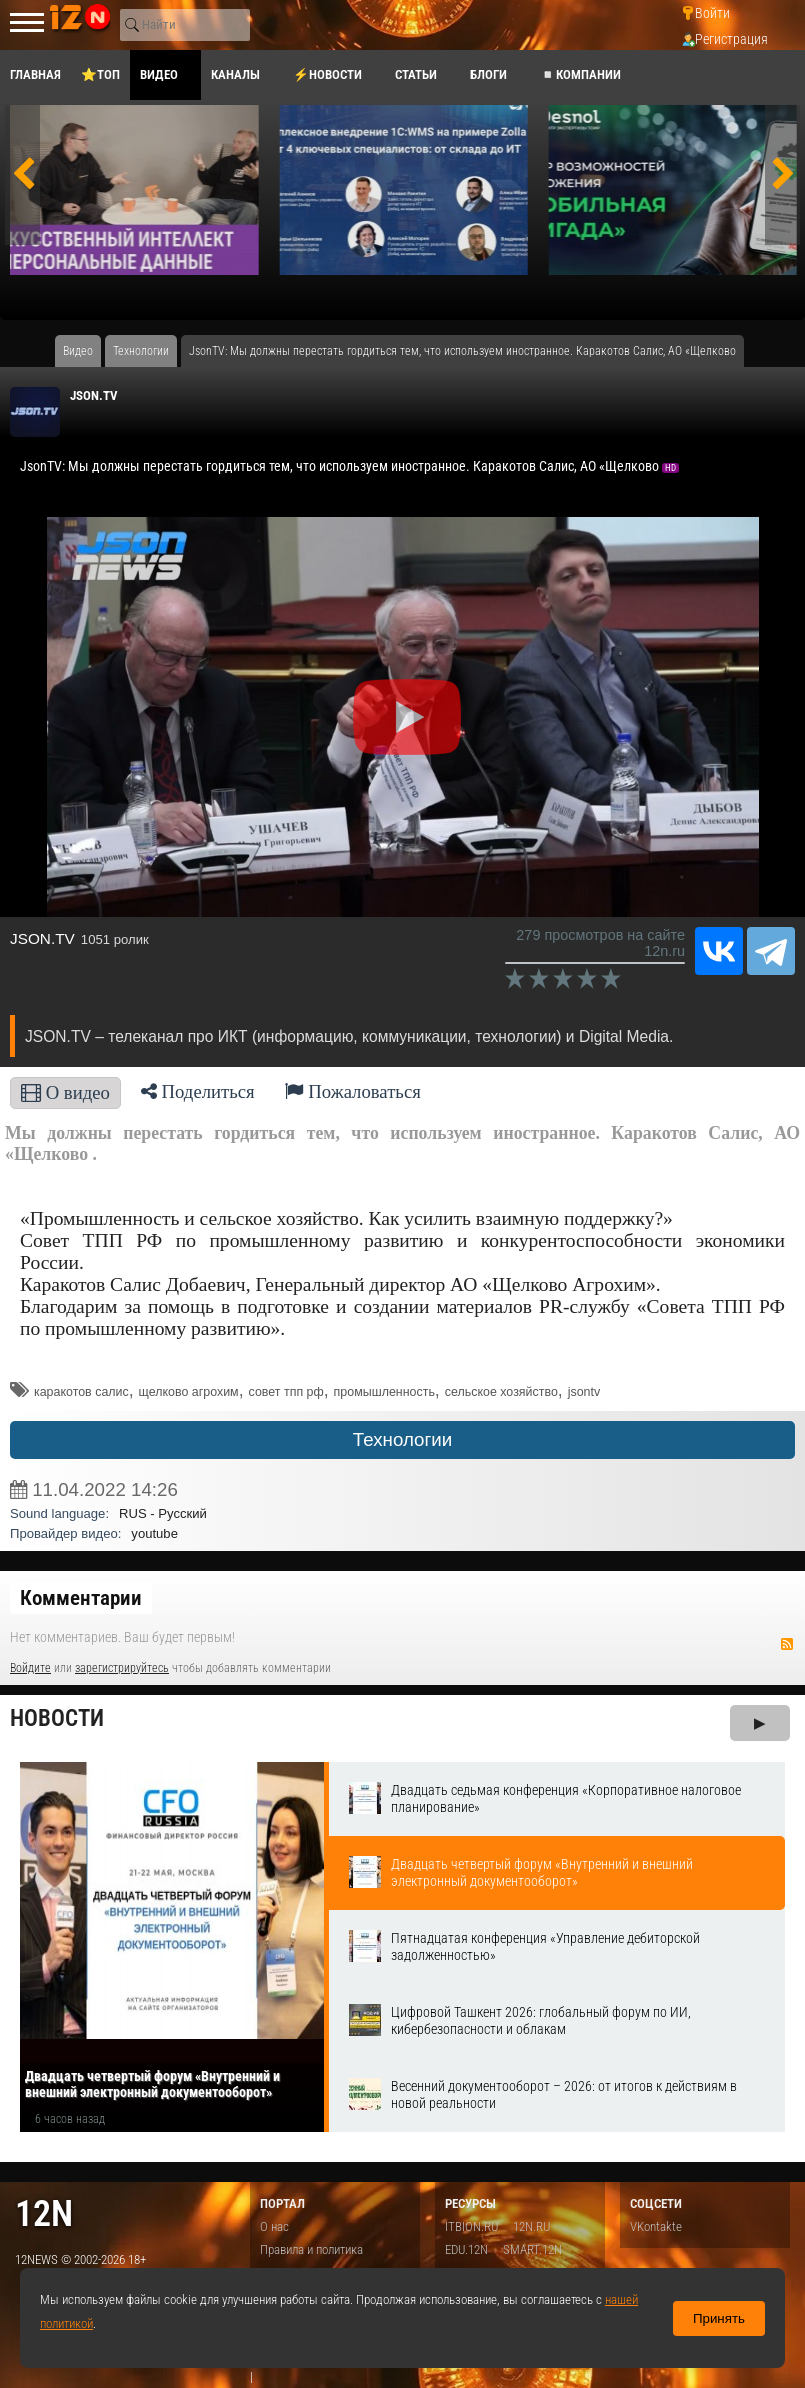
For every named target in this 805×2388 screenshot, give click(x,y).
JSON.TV (94, 395)
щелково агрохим (189, 1392)
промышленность (384, 1392)
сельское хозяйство (501, 1392)
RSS (787, 1644)
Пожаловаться (353, 1091)
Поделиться (198, 1091)
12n (44, 2213)
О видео (65, 1092)
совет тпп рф (286, 1392)
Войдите (30, 1668)
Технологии (402, 1439)
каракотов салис (81, 1392)
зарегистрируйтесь (122, 1668)
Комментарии (81, 1598)
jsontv (584, 1392)
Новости (57, 1718)
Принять (719, 2318)
